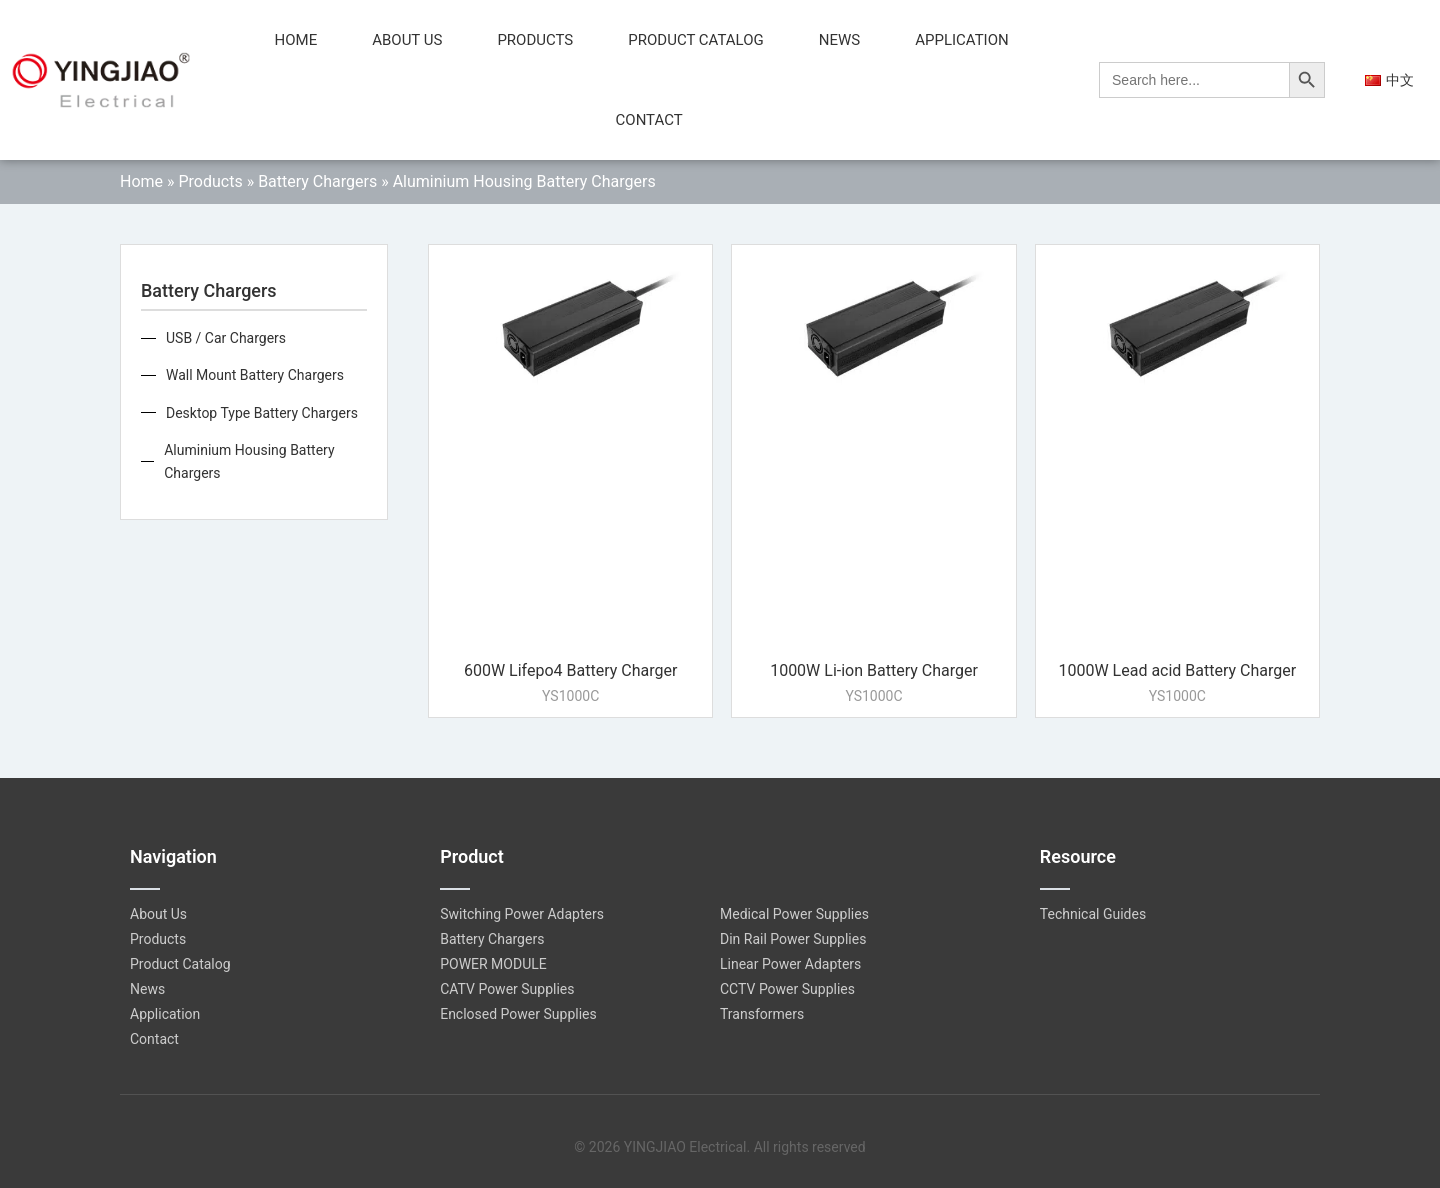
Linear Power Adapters (790, 964)
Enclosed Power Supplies (518, 1014)
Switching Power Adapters (522, 914)
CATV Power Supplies (507, 989)
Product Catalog (695, 40)
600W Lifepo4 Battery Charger (570, 670)
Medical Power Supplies (794, 914)
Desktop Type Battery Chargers (262, 413)
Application (962, 40)
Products (535, 40)
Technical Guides (1093, 914)
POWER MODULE (493, 964)
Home (296, 40)
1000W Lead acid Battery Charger (1177, 670)
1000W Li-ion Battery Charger (874, 670)
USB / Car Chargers (226, 338)
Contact (649, 120)
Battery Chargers (317, 181)
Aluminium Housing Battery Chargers (249, 461)
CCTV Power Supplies (787, 989)
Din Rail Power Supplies (793, 939)
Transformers (762, 1014)
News (839, 40)
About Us (407, 40)
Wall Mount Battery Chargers (255, 375)
